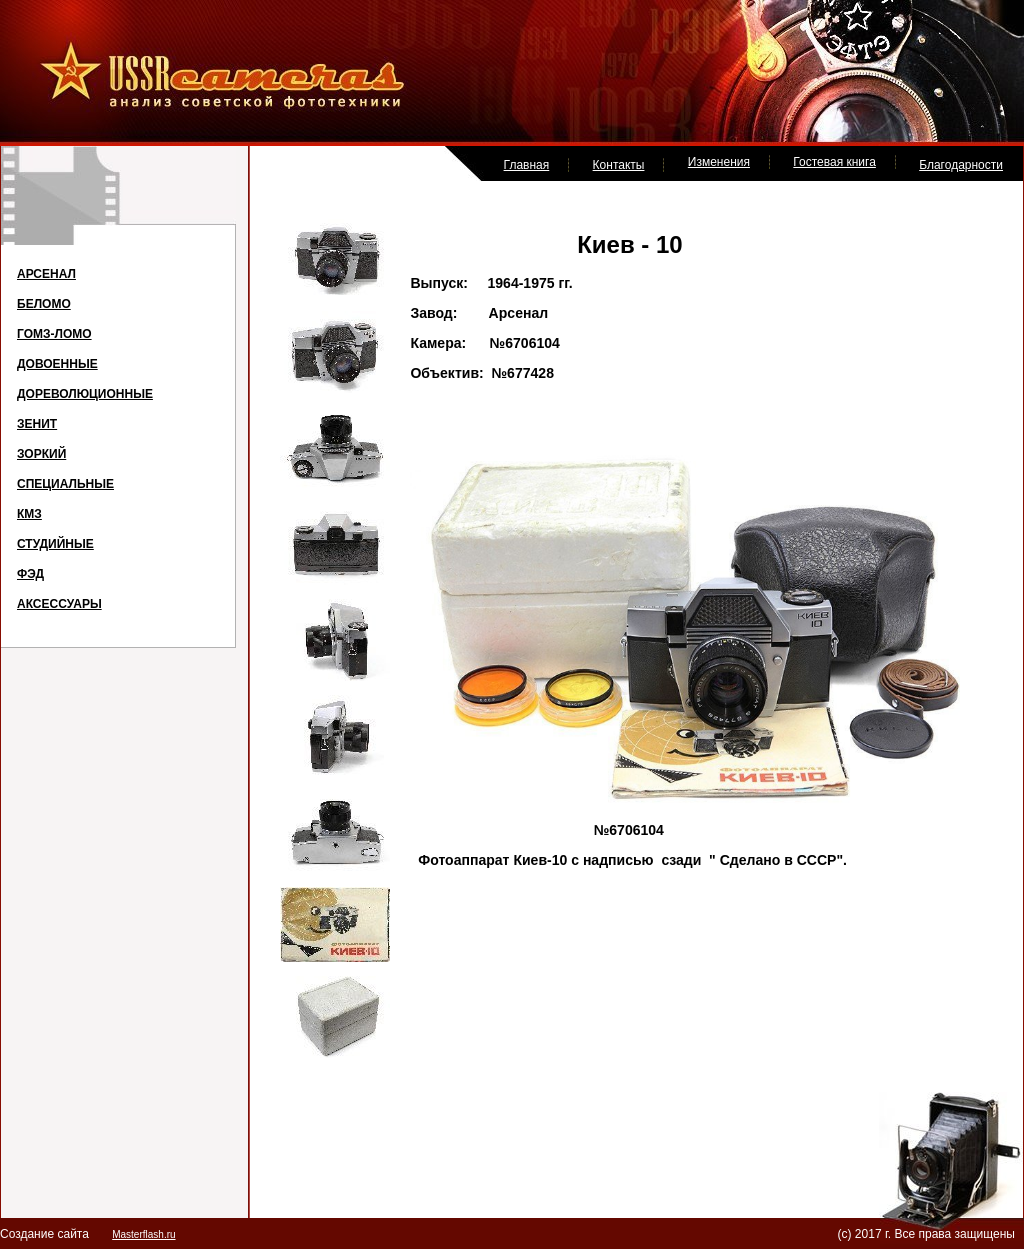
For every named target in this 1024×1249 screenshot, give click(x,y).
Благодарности (961, 165)
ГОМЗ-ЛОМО (54, 334)
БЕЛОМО (44, 304)
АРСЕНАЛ (46, 274)
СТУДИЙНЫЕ (55, 544)
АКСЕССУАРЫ (59, 604)
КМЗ (29, 514)
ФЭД (30, 574)
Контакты (619, 165)
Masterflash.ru (143, 1234)
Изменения (719, 162)
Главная (527, 165)
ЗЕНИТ (37, 424)
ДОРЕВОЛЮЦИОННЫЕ (85, 394)
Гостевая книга (834, 162)
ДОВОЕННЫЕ (57, 364)
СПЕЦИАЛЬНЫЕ (65, 484)
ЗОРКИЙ (41, 454)
